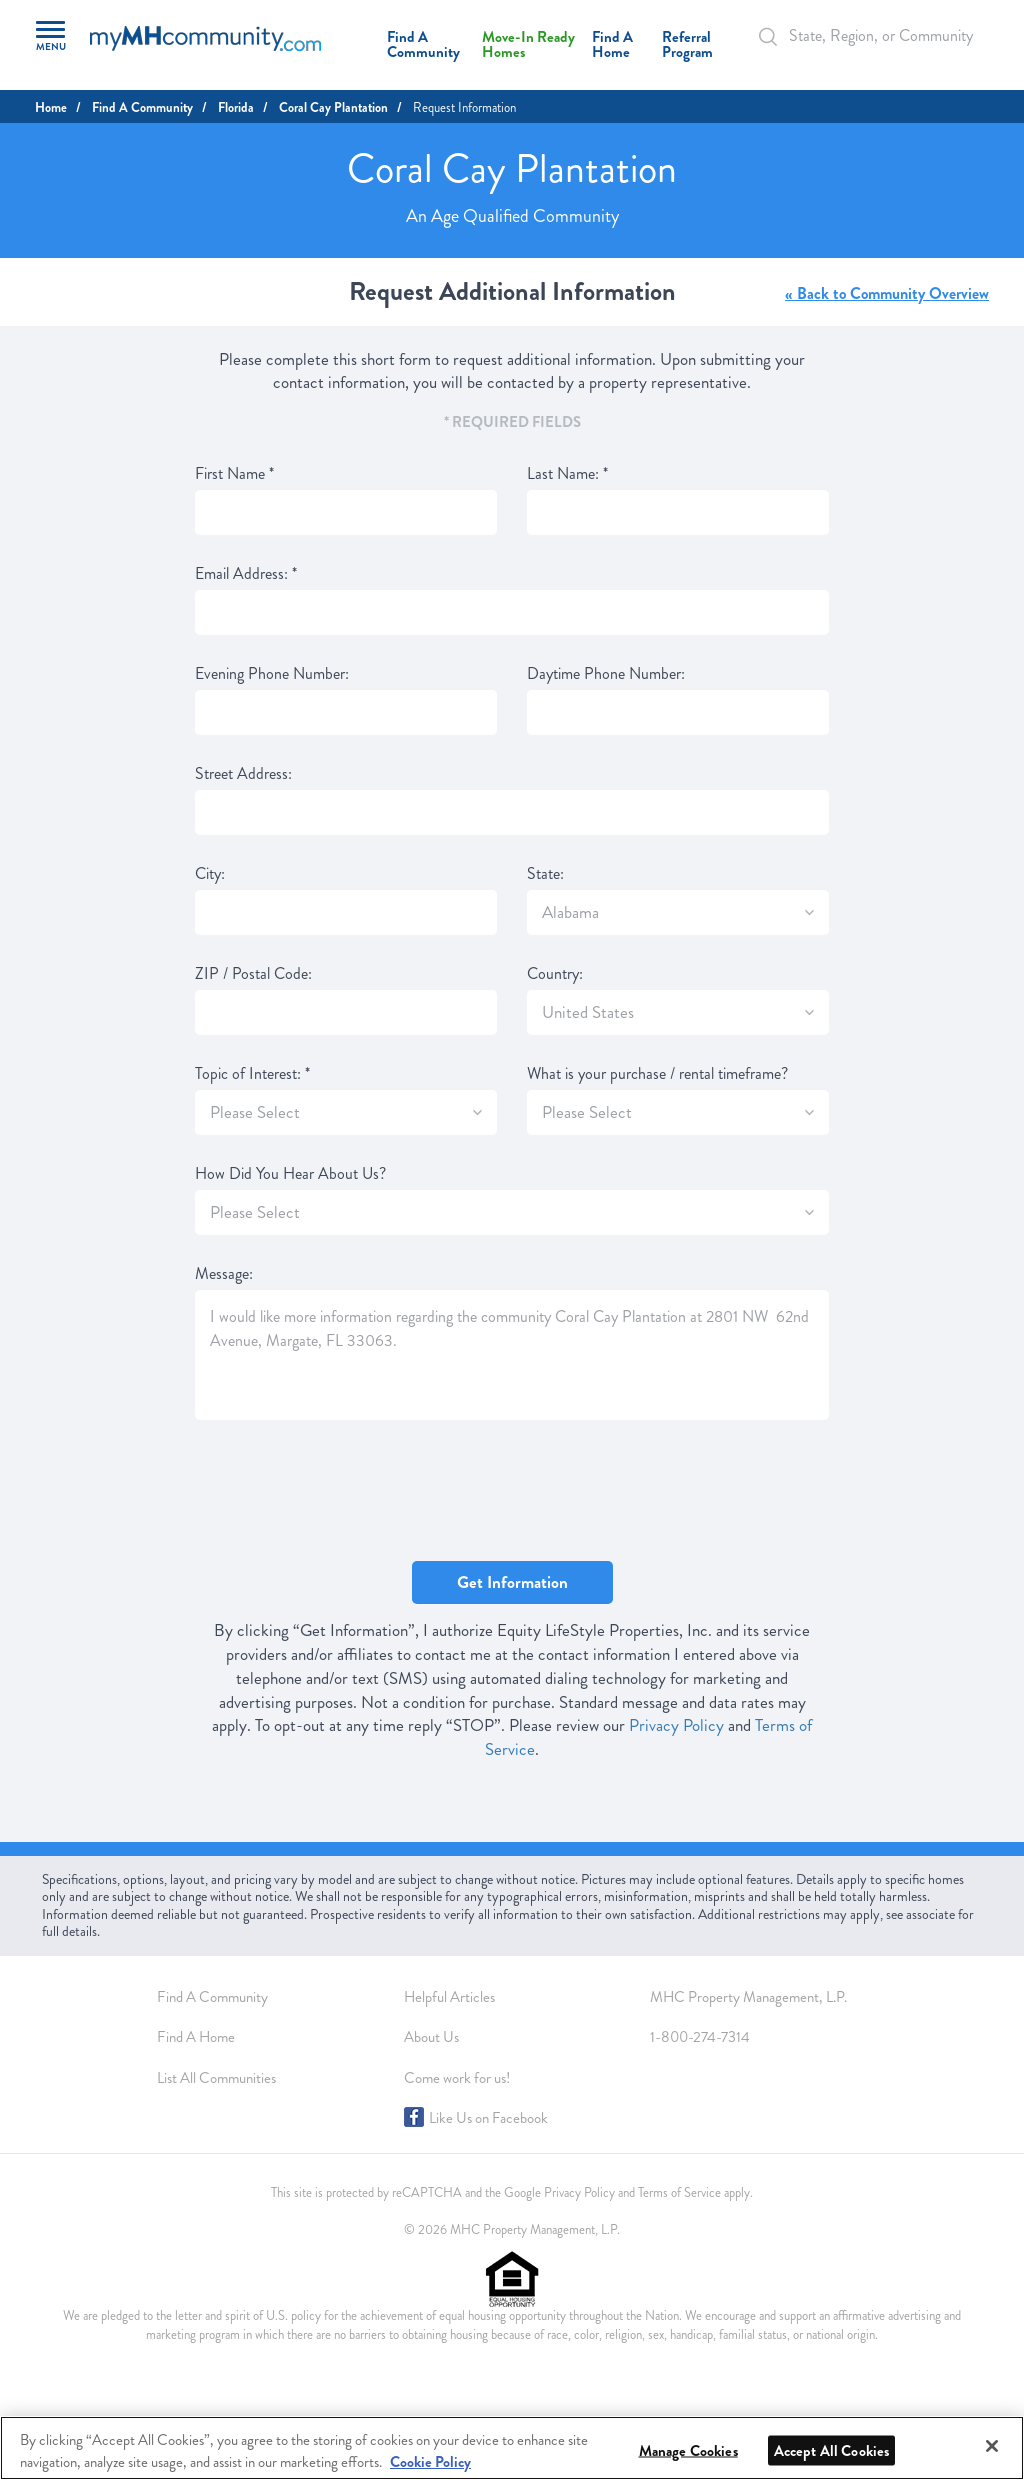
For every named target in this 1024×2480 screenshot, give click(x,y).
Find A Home (612, 44)
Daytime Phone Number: (606, 674)
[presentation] (347, 1492)
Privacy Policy (676, 1725)
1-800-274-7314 (700, 2037)
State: (545, 874)
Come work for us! (457, 2078)
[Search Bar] (779, 36)
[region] (512, 2448)
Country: (555, 974)
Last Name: (567, 474)
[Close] (992, 2446)
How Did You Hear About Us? (290, 1174)
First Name (234, 474)
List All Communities (216, 2078)
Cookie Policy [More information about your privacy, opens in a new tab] (430, 2462)
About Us (431, 2037)
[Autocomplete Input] (869, 35)
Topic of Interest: (252, 1074)
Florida (236, 107)
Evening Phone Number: (272, 674)
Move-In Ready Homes (528, 44)
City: (210, 874)
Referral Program (687, 44)
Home (51, 107)
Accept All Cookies (832, 2451)
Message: (224, 1274)
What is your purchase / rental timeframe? (657, 1074)
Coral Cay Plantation (333, 107)
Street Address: (243, 774)
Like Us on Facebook (488, 2118)
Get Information (512, 1582)
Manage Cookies (688, 2451)
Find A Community (423, 44)
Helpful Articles (449, 1997)
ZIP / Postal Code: (253, 974)
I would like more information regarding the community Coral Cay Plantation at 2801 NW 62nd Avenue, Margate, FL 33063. (512, 1355)
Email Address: (246, 574)
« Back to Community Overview (887, 293)
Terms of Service (679, 2193)
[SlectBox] (809, 912)
